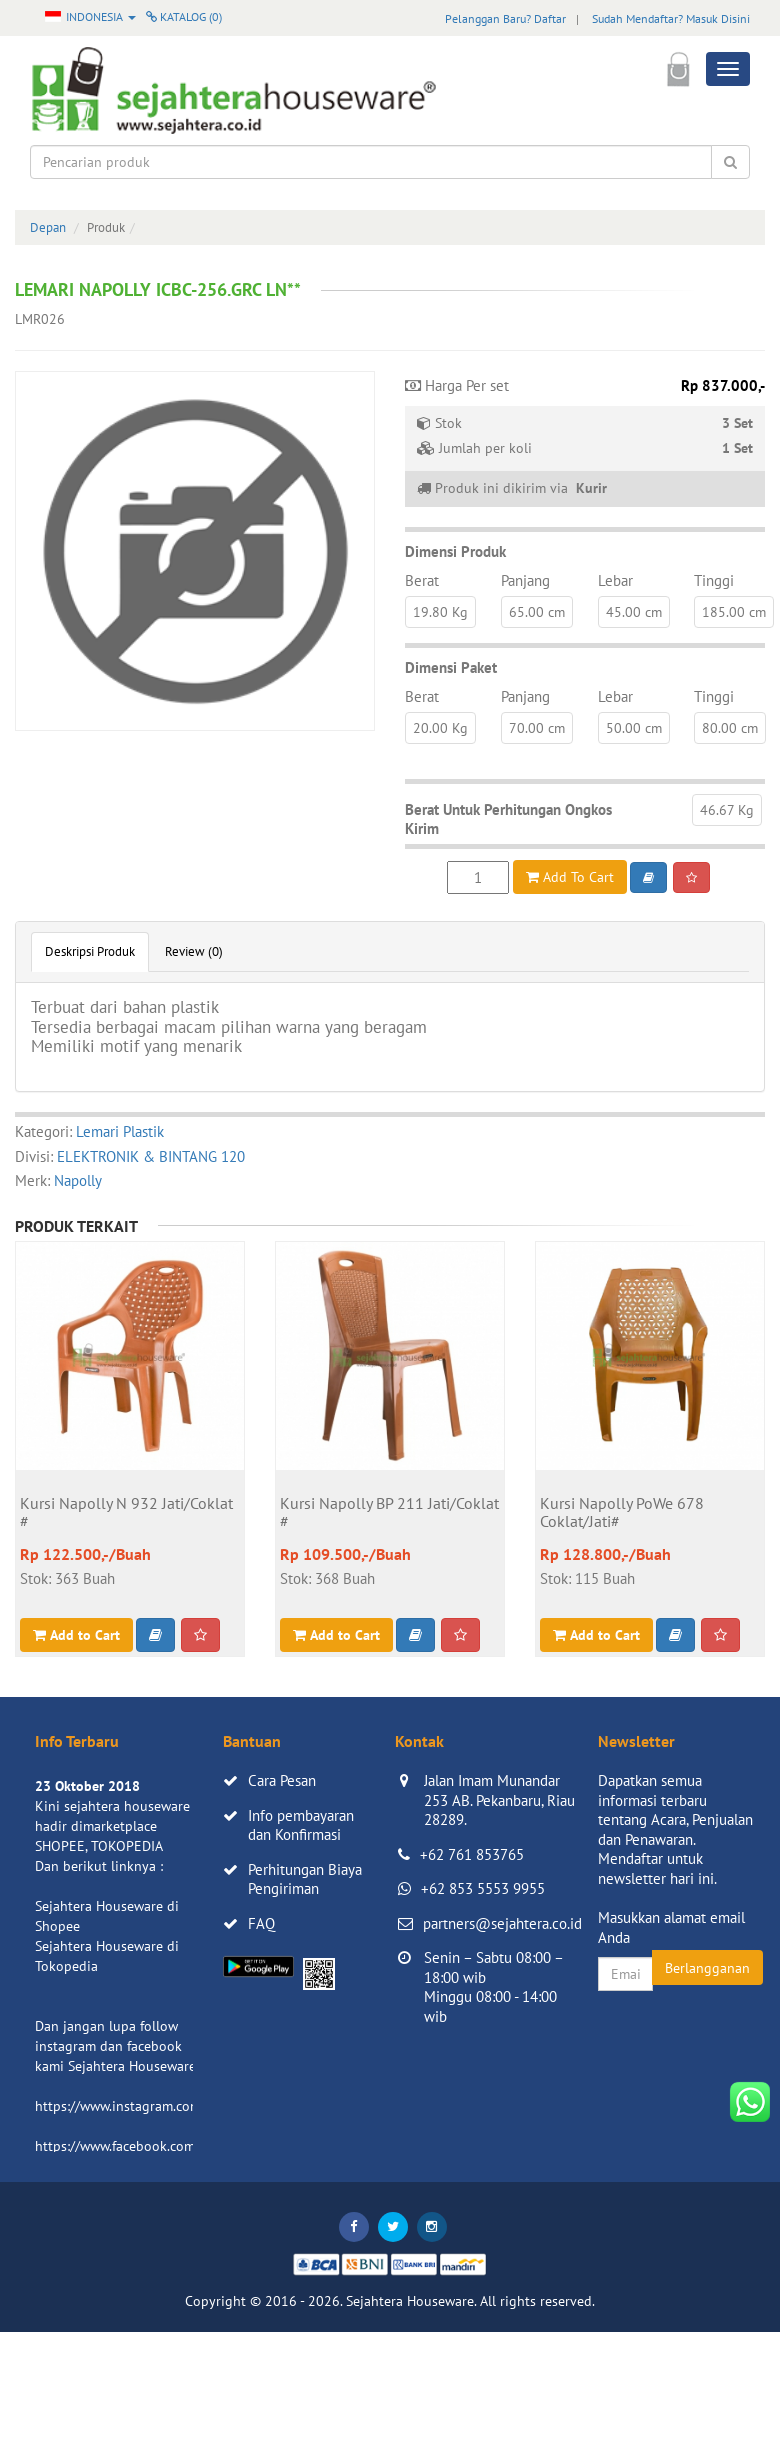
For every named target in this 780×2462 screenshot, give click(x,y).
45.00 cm (634, 612)
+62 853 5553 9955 (483, 1888)
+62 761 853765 (472, 1854)
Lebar (615, 580)
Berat (422, 580)
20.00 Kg (440, 728)
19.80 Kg (440, 612)
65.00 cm (537, 612)
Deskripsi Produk (90, 951)
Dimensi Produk (455, 551)
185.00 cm (734, 612)
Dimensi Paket (451, 667)
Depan (48, 227)
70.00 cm (537, 728)
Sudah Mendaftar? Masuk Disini (671, 18)
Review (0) (194, 951)
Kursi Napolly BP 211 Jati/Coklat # (389, 1513)
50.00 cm (634, 728)
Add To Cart (570, 877)
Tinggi (714, 580)
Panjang (525, 580)
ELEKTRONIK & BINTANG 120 (151, 1156)
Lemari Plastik (120, 1131)
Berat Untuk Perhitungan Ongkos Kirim (508, 819)
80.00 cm (730, 728)
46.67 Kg (727, 810)
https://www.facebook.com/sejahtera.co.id (161, 2146)
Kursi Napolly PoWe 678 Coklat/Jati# (622, 1513)
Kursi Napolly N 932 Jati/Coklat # (126, 1513)
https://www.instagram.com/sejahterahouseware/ (184, 2106)
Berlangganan (707, 1968)
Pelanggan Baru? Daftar (505, 18)
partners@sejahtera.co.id (502, 1923)
